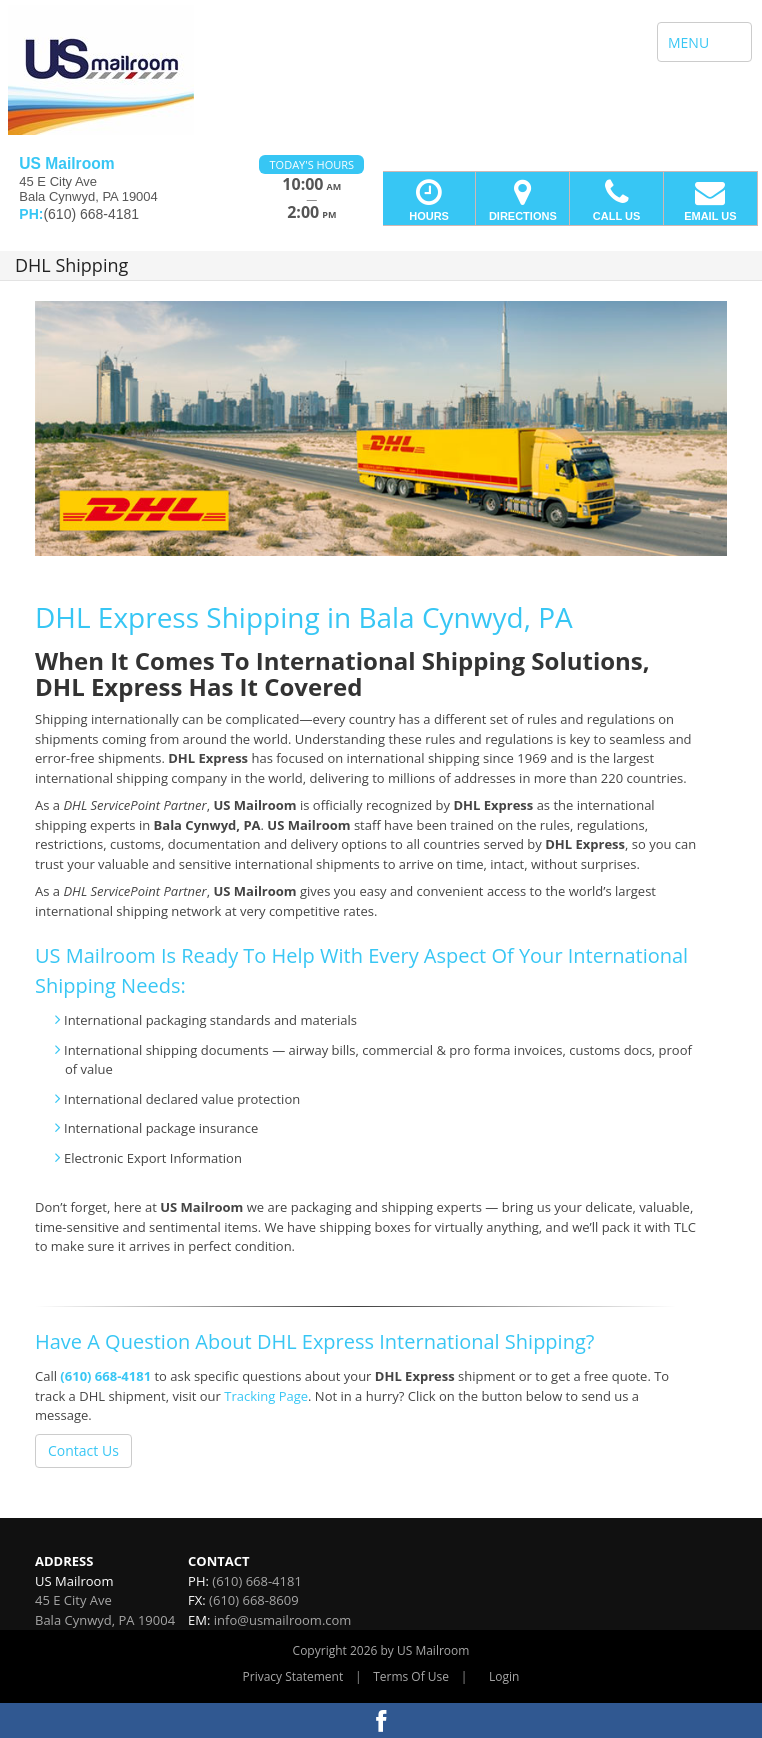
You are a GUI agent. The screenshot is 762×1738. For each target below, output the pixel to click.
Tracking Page (266, 1396)
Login (504, 1676)
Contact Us (83, 1450)
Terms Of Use (411, 1676)
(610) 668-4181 (105, 1376)
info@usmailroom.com (283, 1620)
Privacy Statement (293, 1676)
